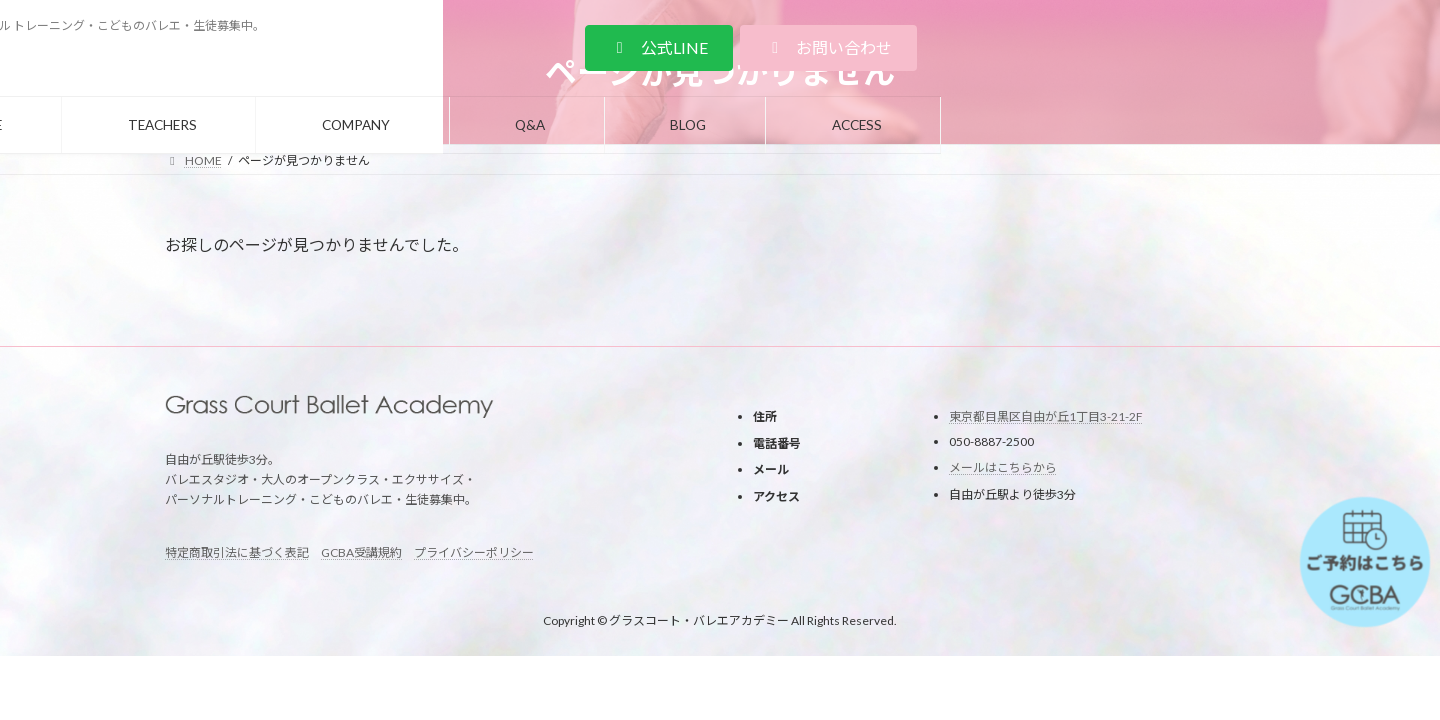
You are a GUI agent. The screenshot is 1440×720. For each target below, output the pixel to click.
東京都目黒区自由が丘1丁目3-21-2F (1046, 416)
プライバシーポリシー (474, 552)
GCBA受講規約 (361, 552)
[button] (1157, 48)
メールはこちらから (1003, 467)
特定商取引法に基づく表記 (237, 552)
